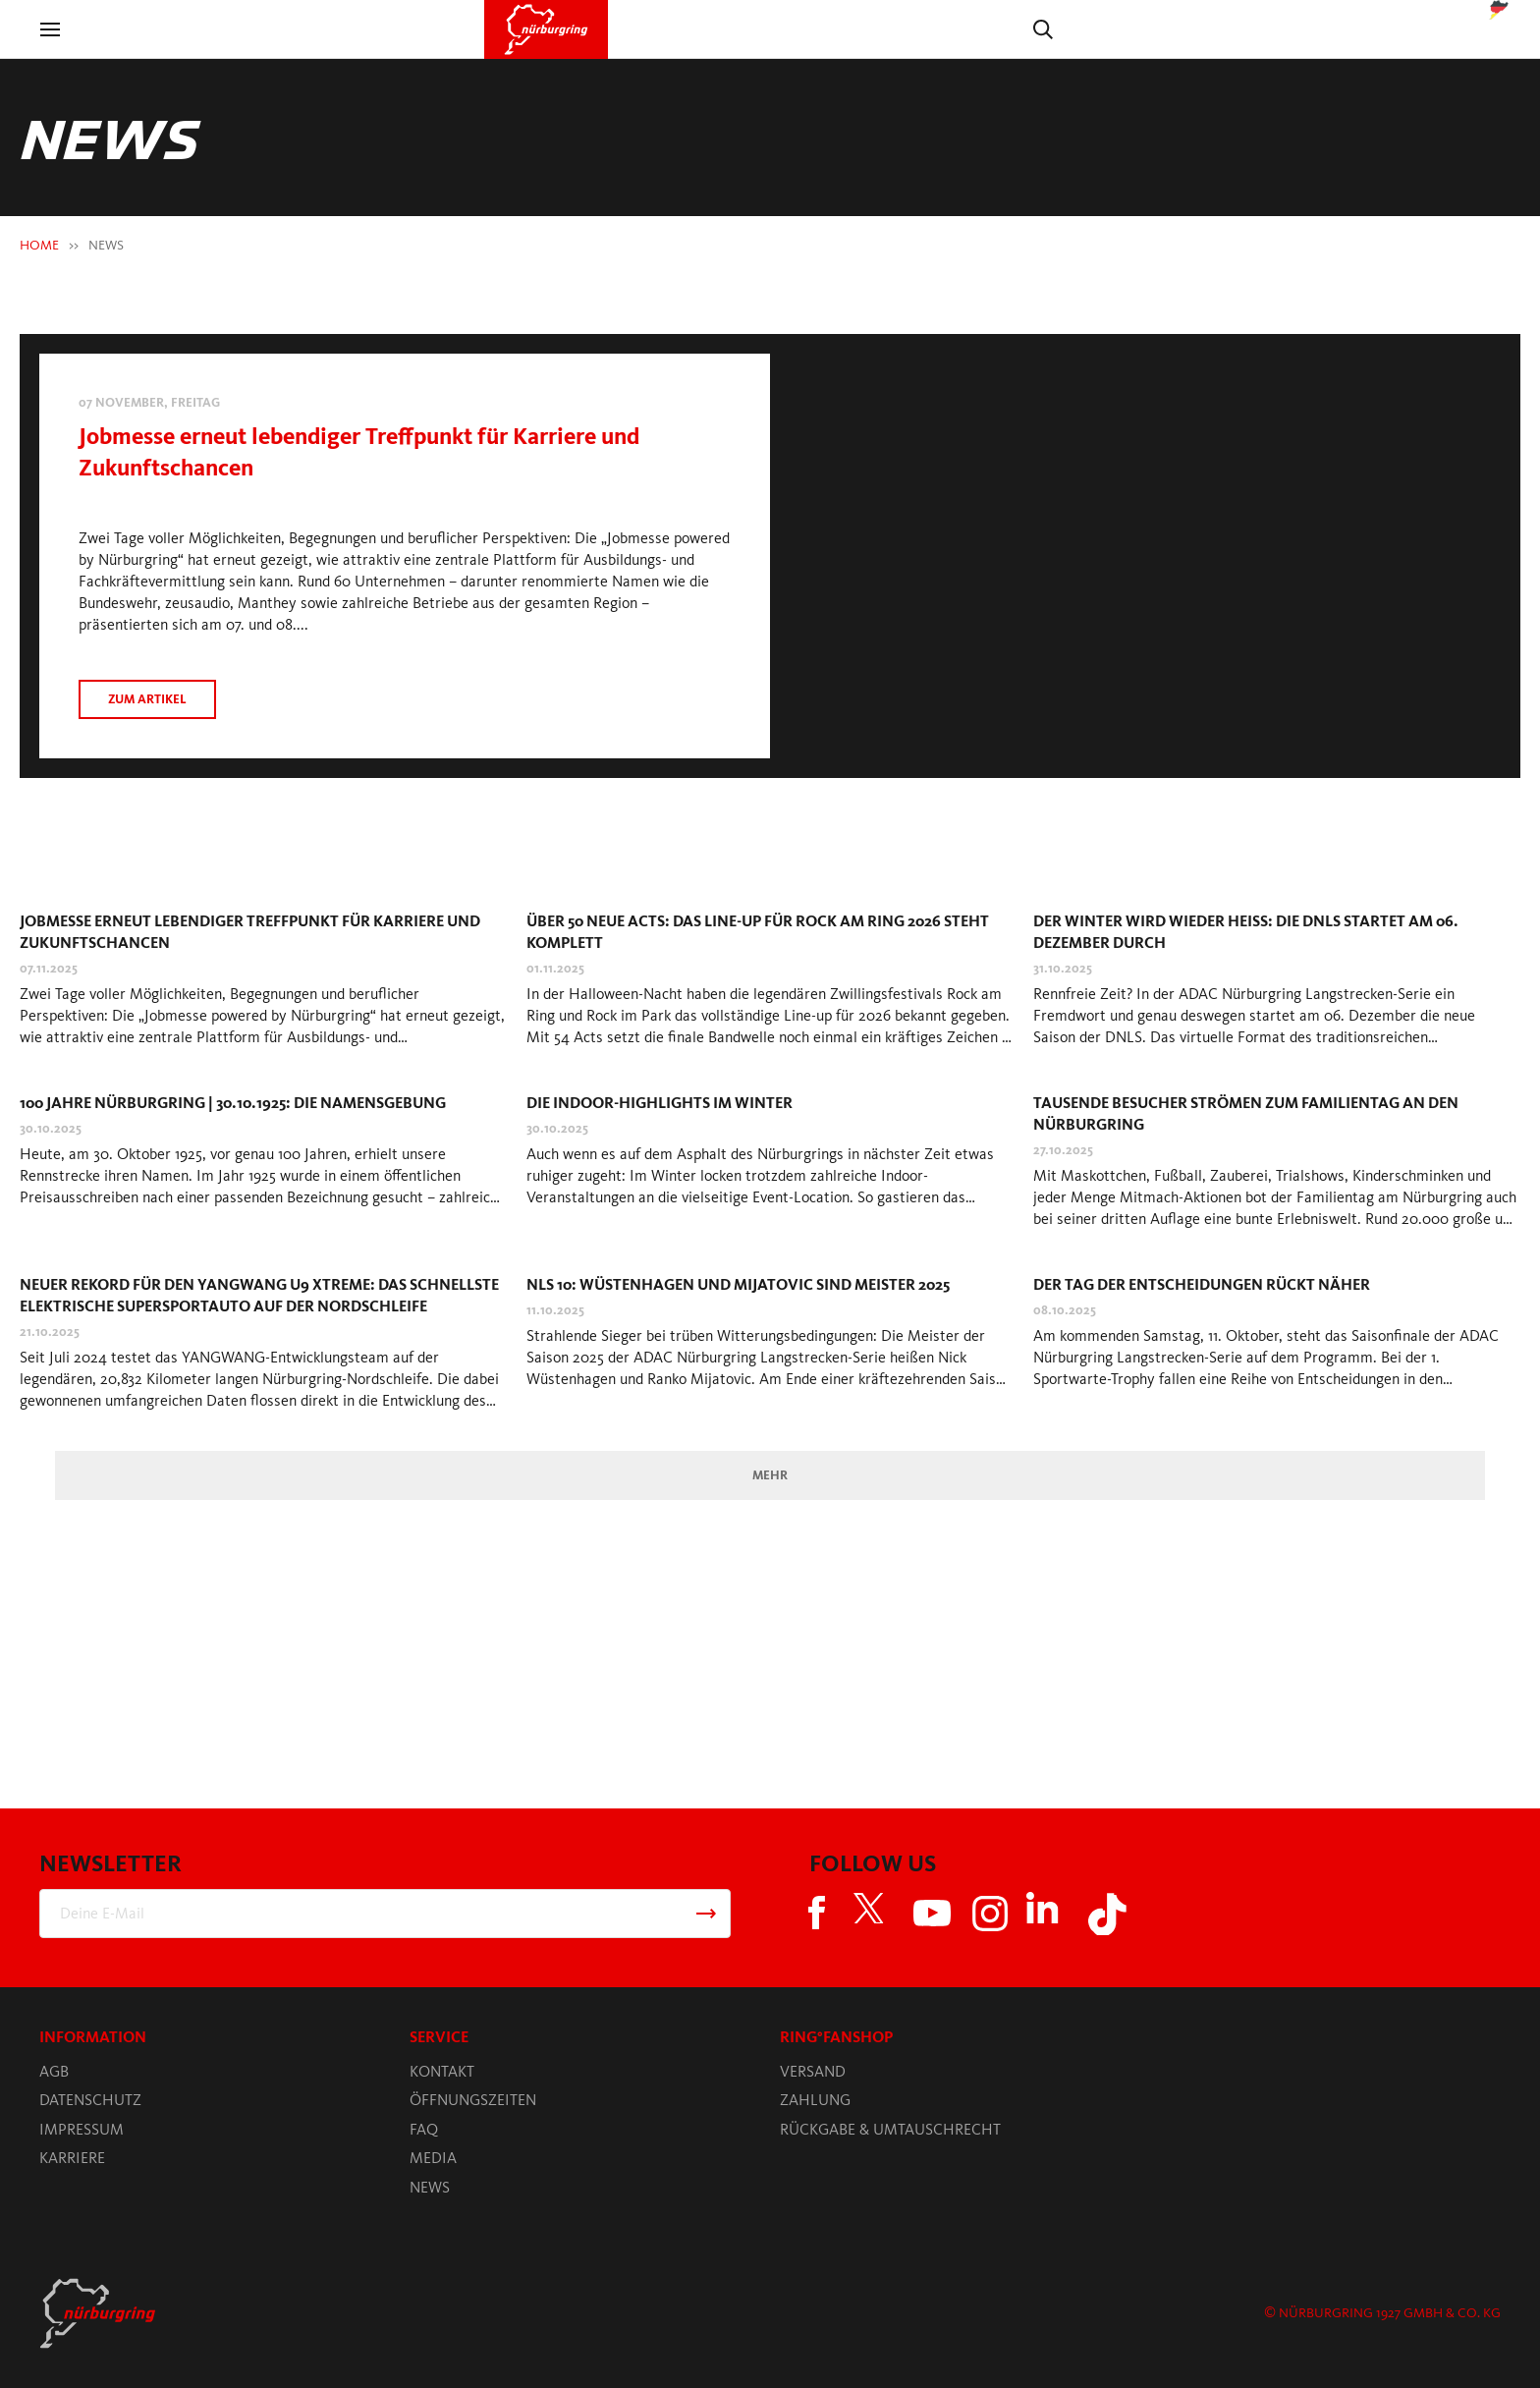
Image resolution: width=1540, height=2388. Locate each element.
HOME (39, 245)
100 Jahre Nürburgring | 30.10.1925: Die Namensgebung (233, 1102)
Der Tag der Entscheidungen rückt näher (1201, 1284)
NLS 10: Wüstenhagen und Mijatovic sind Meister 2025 (738, 1284)
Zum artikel (147, 699)
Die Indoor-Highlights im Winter (659, 1102)
